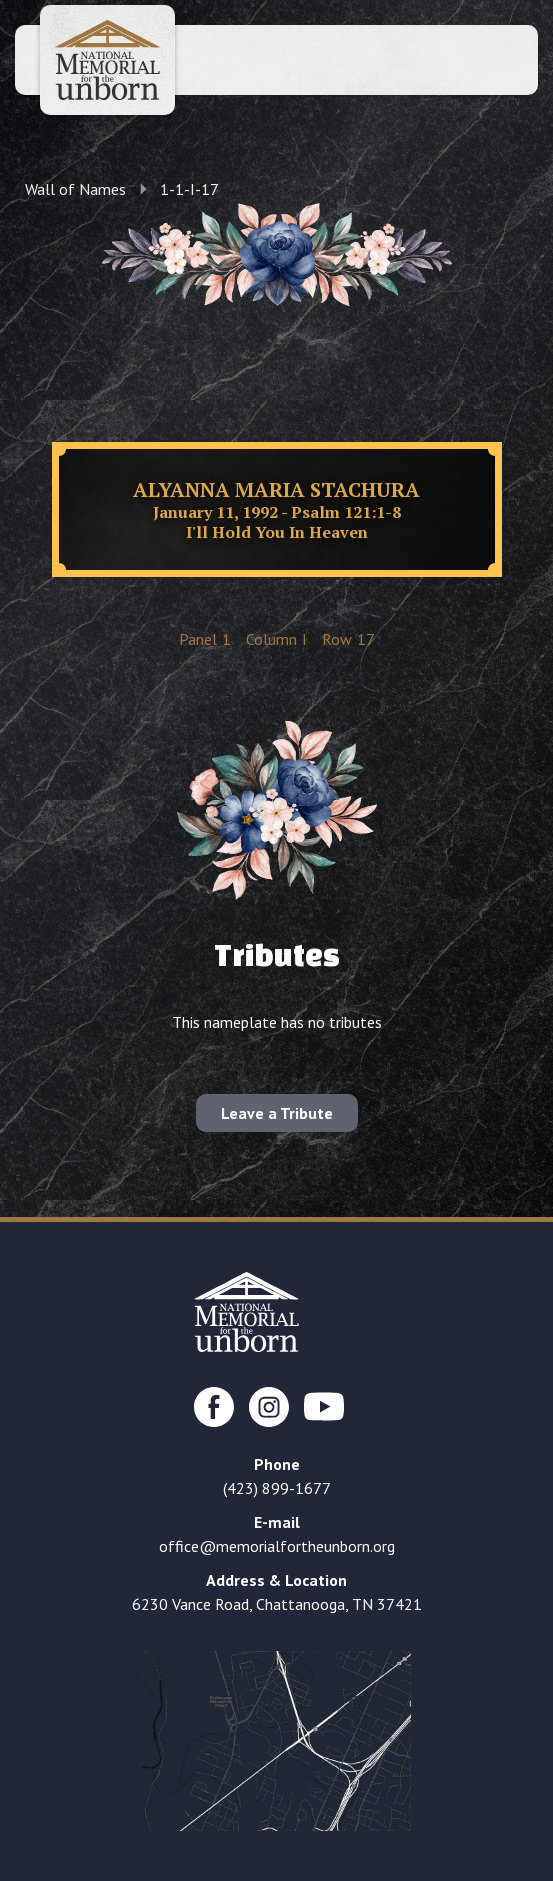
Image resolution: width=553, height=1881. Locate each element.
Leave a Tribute (277, 1113)
